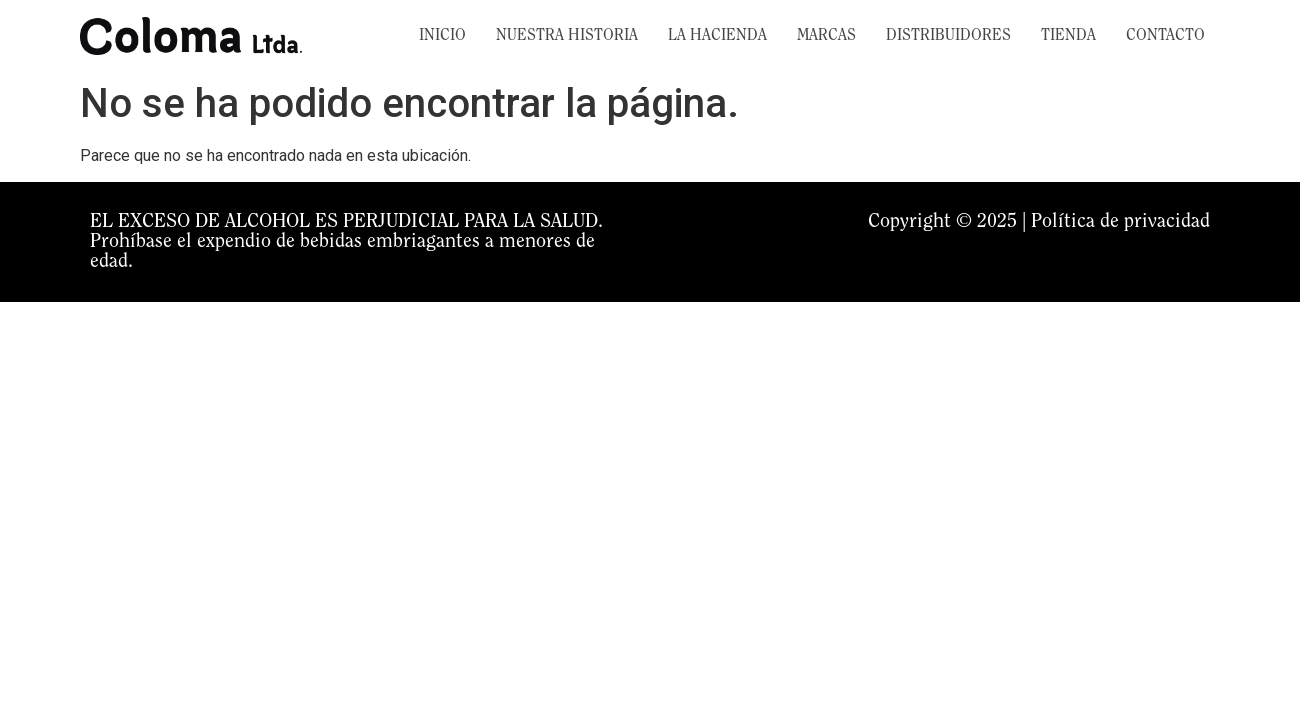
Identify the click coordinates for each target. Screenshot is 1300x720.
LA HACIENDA (717, 36)
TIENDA (1068, 36)
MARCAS (826, 36)
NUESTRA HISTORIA (567, 36)
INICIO (442, 36)
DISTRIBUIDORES (948, 36)
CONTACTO (1165, 36)
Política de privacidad (1120, 222)
